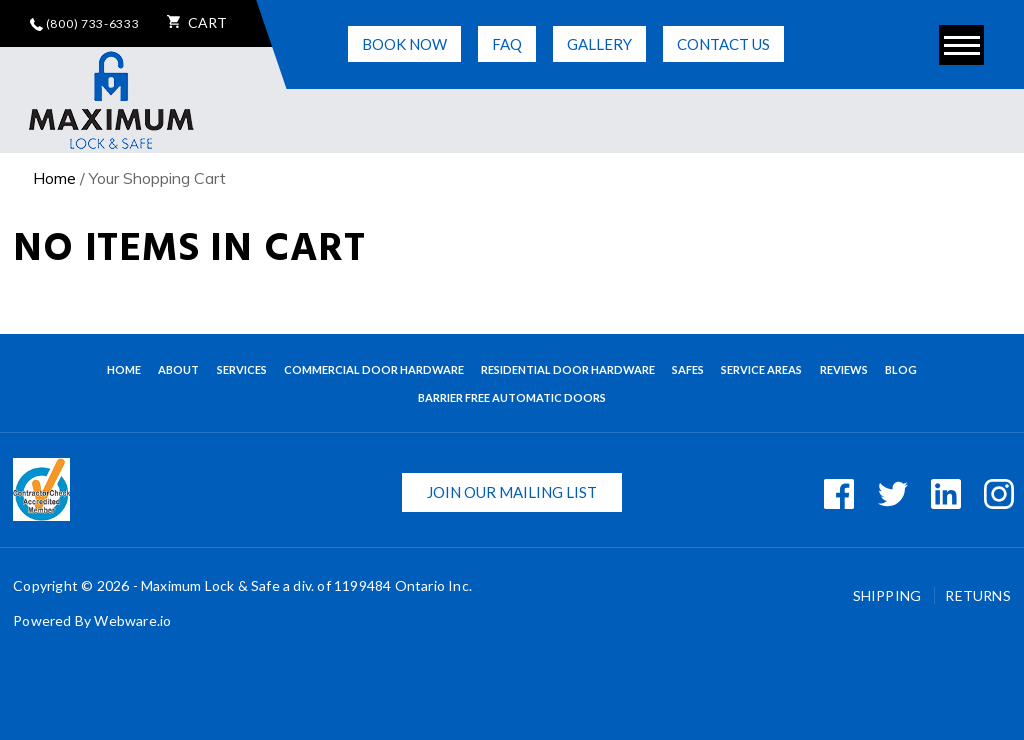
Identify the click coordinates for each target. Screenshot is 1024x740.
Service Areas (761, 369)
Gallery (599, 44)
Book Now (404, 44)
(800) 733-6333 (85, 23)
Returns (977, 595)
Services (242, 369)
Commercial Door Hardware (374, 369)
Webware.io (132, 620)
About (178, 369)
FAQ (507, 44)
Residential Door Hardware (568, 369)
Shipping (889, 595)
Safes (688, 369)
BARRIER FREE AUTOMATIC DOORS (512, 397)
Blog (901, 369)
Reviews (844, 369)
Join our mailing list (512, 492)
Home (54, 178)
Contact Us (723, 44)
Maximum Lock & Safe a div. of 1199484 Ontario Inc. (306, 585)
